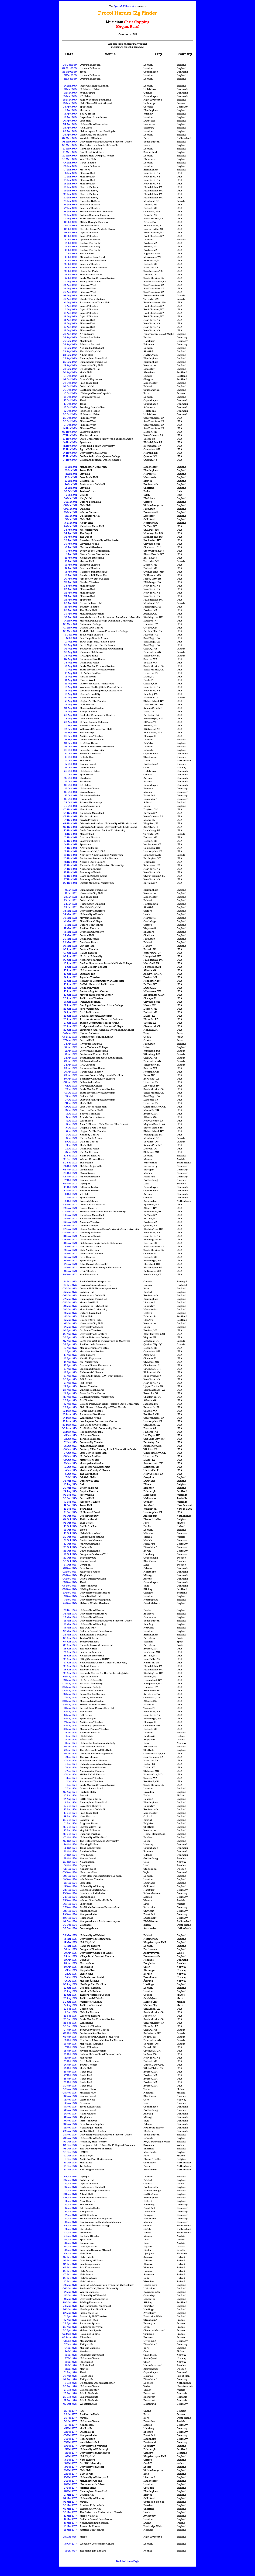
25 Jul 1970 (71, 267)
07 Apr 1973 (70, 1341)
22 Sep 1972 (70, 1155)
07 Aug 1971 (70, 659)
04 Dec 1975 (70, 2145)
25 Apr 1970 (70, 127)
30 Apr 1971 (70, 617)
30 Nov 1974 (70, 1918)
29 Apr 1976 (70, 2327)
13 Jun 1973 (70, 1467)
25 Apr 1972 (70, 1015)
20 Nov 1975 (70, 2124)
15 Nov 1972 (70, 1257)
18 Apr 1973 (70, 1372)
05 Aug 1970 (70, 292)
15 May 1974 (70, 1715)
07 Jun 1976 (70, 2344)
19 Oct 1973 (70, 1533)
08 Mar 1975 (70, 1935)
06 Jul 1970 (70, 229)
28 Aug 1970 (70, 334)
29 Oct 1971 (70, 802)
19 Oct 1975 (70, 2054)
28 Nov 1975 (70, 2134)
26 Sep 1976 (70, 2397)
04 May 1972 (70, 1033)
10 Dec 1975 (70, 2155)
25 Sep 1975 (70, 2015)
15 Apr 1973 (70, 1365)
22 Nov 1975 (70, 2131)
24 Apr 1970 (70, 124)
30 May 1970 (69, 159)
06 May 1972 (69, 1036)
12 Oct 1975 (70, 2040)
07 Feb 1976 (70, 2274)
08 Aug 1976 (70, 2376)
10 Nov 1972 (70, 1243)
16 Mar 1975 (70, 1946)
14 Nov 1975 (70, 2103)
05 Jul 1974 (71, 1767)
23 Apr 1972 (70, 1008)
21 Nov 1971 (70, 862)
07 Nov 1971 (70, 820)
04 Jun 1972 (70, 1043)
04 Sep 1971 (70, 732)
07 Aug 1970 (70, 295)
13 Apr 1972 (70, 970)
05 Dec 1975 (70, 2148)
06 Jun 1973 (70, 1449)
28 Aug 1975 (70, 1998)
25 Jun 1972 (70, 1068)
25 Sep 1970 (70, 358)
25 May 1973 (70, 1421)
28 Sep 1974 (70, 1834)
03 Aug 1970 (70, 285)
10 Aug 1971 (71, 666)
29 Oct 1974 (70, 1858)
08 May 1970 (69, 141)
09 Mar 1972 (70, 918)
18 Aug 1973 (70, 1484)
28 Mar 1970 (70, 99)
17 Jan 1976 (71, 2215)
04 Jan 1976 (70, 2183)
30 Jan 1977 (70, 2421)
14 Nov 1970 (70, 442)
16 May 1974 (70, 1718)
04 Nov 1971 (70, 813)
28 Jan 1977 (70, 2414)
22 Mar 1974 (70, 1631)
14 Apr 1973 (70, 1362)
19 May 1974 (70, 1729)
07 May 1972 (70, 1040)
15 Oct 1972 (70, 1201)
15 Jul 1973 (71, 1477)
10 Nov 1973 (70, 1592)
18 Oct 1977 (70, 2543)
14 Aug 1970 (70, 320)
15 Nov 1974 (70, 1886)
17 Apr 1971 (71, 568)
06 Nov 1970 (69, 432)
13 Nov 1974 (70, 1883)
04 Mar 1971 (70, 498)
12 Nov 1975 (70, 2099)
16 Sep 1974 (70, 1813)
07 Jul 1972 (71, 1099)
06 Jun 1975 (70, 1949)
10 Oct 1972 (70, 1187)
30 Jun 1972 (70, 1078)
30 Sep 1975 (70, 2026)
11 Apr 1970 (71, 110)
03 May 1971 (70, 624)
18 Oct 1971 (71, 767)
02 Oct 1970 (70, 379)
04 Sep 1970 (70, 337)
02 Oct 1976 (70, 2404)
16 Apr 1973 (70, 1369)
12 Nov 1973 (70, 1596)
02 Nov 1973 (70, 1571)
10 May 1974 (70, 1704)
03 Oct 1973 (70, 1515)
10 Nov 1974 (70, 1879)
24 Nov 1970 (70, 453)
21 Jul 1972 (71, 1145)
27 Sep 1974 (70, 1830)
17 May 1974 (70, 1722)
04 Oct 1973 (70, 1519)
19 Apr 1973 (70, 1376)
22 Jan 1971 (71, 477)
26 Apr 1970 (70, 131)
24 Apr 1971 (70, 592)
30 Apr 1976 (70, 2330)
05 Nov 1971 (70, 816)
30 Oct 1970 (70, 421)
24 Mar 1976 (70, 2306)
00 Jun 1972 (70, 1082)
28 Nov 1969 (69, 71)
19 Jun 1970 (70, 187)
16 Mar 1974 (70, 1627)
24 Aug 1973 (70, 1491)
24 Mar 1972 (70, 935)
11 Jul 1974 (71, 1778)
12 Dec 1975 (70, 2162)
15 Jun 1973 (71, 1473)
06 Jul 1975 (70, 1980)
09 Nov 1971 (70, 823)
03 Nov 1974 (70, 1872)
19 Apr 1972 (70, 994)
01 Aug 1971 (71, 641)
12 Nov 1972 (70, 1250)
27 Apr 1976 (70, 2320)
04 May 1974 (70, 1690)
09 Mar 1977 (70, 2512)
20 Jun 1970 (70, 194)
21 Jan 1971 (71, 474)
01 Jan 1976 (70, 2176)
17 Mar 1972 (70, 928)
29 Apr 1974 (70, 1673)
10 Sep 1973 (70, 1501)
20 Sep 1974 (70, 1820)
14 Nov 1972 (70, 1253)
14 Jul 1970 (71, 243)
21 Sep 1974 (70, 1823)
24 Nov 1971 (70, 869)
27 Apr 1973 (70, 1404)
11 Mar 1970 (70, 89)
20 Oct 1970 (70, 414)
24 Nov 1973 (70, 1603)
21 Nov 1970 (70, 446)
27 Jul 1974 (71, 1788)
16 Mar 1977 (70, 2526)
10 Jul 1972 (71, 1110)
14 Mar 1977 (70, 2522)
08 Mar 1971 (70, 505)
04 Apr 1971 (70, 533)
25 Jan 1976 (70, 2239)
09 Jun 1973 (70, 1460)
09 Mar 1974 (70, 1617)
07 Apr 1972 (70, 953)
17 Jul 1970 (71, 253)
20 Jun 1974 (70, 1746)
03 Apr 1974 (70, 1638)
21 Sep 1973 (70, 1512)
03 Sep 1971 (70, 729)
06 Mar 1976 (70, 2288)
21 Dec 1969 (70, 75)
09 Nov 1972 (70, 1239)
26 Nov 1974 (70, 1904)
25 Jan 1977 (70, 2411)
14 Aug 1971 (71, 680)
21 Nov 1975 (70, 2127)
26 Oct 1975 (70, 2071)
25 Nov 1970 (70, 456)
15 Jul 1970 (71, 246)
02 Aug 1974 (70, 1792)
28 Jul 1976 (71, 2362)
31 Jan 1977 (71, 2425)
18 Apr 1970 (70, 117)
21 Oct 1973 (70, 1540)
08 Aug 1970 (70, 299)
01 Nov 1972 (70, 1204)
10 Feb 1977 (70, 2446)
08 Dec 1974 (70, 1928)
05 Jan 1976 (70, 2187)
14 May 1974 (70, 1711)
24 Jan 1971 (71, 484)
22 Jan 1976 (70, 2232)
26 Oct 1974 (70, 1851)
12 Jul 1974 (71, 1781)
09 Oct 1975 (70, 2036)
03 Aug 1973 (70, 1480)
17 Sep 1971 (71, 739)
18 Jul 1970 (71, 257)
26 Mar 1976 (70, 2309)
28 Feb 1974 (70, 1610)
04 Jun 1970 (70, 162)
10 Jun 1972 (70, 1047)
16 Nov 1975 (70, 2110)
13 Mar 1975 (70, 1939)
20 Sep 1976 (70, 2386)
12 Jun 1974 (71, 1739)
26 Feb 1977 (70, 2484)
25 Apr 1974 (70, 1655)
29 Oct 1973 (70, 1557)
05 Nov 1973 (70, 1582)
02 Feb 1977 (70, 2432)
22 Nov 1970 (70, 449)
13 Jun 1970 (70, 180)
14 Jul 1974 (71, 1785)
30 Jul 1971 (71, 634)
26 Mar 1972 (70, 939)
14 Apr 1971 (71, 557)
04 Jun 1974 (70, 1732)
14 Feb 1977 (71, 2456)
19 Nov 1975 (70, 2120)
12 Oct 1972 (70, 1197)
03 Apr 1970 (70, 106)
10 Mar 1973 (70, 1309)
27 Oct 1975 (70, 2075)
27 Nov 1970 (70, 460)
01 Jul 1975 (71, 1970)
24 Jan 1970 (70, 85)
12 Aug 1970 (70, 313)
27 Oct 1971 (71, 795)
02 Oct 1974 (70, 1837)
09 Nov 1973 (69, 1589)
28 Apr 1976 (70, 2323)
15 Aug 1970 (70, 327)
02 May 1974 (70, 1680)
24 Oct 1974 (70, 1844)
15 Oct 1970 (70, 400)
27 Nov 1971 (70, 879)
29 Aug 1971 (70, 722)
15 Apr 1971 (71, 561)
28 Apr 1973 (70, 1407)
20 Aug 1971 (70, 697)
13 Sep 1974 (70, 1809)
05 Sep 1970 (70, 341)
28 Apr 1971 (70, 610)
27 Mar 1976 (70, 2313)
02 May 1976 (69, 2334)
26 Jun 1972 (70, 1071)
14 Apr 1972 (70, 977)
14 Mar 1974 (70, 1620)
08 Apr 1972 (70, 956)
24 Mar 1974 (70, 1634)
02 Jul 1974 (71, 1757)
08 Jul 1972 (70, 1103)
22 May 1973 (70, 1411)
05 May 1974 (70, 1694)
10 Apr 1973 (70, 1348)
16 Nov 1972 (70, 1260)
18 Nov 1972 (70, 1267)
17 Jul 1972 (71, 1134)
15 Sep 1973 (70, 1508)
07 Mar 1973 (70, 1299)
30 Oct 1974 (70, 1862)
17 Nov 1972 (70, 1264)
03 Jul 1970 (70, 222)
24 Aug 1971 (70, 708)
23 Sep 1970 (70, 351)
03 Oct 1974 (70, 1841)
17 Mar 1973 (70, 1327)
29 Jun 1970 (70, 215)
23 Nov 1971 (70, 865)
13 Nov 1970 (70, 439)
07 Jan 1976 (70, 2190)
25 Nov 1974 (70, 1900)
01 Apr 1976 (70, 2316)
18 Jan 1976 (70, 2218)
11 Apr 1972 (71, 967)
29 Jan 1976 (70, 2250)
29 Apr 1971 (70, 613)
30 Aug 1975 (70, 2001)
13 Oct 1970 (70, 397)
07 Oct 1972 (70, 1180)
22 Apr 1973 (70, 1386)
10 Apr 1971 (71, 547)
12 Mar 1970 (70, 92)
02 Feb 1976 (70, 2257)
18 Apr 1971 (71, 571)
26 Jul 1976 (71, 2355)
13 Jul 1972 (71, 1117)
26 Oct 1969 (70, 64)
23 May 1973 (70, 1414)
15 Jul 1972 (71, 1124)
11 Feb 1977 (71, 2449)
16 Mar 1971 (70, 522)
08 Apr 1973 (70, 1344)
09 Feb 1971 (70, 491)
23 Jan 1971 (71, 481)
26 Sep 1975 (70, 2019)
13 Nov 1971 (70, 841)
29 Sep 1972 (70, 1159)
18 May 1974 (70, 1725)
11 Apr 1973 (71, 1351)
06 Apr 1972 (70, 949)
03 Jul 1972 (70, 1092)
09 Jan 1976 (70, 2197)
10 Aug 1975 (70, 1987)
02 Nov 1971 (70, 809)
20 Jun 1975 (70, 1953)
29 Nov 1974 (70, 1914)
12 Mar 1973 (70, 1313)
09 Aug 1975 (70, 1984)
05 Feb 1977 (70, 2442)
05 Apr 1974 (70, 1645)
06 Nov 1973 (69, 1585)
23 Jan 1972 (70, 900)
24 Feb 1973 (70, 1281)
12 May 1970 (70, 148)
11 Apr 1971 (71, 550)
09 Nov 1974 (70, 1876)
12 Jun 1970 (70, 173)
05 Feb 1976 (70, 2267)
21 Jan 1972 (71, 893)
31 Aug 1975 (70, 2005)
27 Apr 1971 (70, 606)
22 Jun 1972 (70, 1057)
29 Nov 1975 (70, 2138)
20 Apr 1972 (70, 998)
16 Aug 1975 (70, 1994)
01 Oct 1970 (70, 376)
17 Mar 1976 (70, 2292)
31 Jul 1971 (71, 638)
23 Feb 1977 (70, 2477)
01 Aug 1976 (70, 2372)
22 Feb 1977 (70, 2473)
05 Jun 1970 (70, 166)
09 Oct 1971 (70, 750)
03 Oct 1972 (70, 1169)
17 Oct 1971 (71, 760)
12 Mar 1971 (71, 515)
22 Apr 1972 (70, 1005)
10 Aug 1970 (70, 302)
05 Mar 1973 (70, 1292)
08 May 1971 (70, 631)
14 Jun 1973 (71, 1470)
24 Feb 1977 (70, 2480)
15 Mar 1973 (70, 1320)
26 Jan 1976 (70, 2243)
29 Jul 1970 (70, 274)
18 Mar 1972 (70, 932)
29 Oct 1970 (70, 418)
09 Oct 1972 (70, 1183)
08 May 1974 (69, 1701)
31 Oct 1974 (70, 1865)
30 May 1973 (69, 1428)
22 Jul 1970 (71, 260)
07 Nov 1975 (70, 2089)
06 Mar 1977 (70, 2505)
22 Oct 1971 (70, 778)
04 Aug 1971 (70, 648)
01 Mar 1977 (70, 2494)
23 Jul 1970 (70, 264)
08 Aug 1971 (70, 662)
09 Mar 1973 (70, 1306)
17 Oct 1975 (71, 2047)
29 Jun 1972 (70, 1075)
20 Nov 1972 (70, 1274)
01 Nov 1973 (70, 1568)
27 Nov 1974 (70, 1907)
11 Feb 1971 (71, 494)
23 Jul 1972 (71, 1152)
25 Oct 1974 (70, 1848)
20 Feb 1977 (70, 2470)
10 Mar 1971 (70, 512)
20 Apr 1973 (70, 1379)
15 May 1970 (70, 152)
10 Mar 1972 (70, 921)
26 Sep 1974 (70, 1827)
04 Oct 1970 (70, 386)
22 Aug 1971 (70, 704)
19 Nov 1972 (70, 1271)
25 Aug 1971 (70, 711)
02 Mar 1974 (70, 1613)
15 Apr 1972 (70, 980)
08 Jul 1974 (70, 1774)
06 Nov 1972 (70, 1225)
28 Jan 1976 (70, 2246)
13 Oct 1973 (70, 1526)
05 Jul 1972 (71, 1096)
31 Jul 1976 (71, 2369)
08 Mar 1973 (70, 1302)
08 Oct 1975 (70, 2033)
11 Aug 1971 (71, 669)
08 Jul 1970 (70, 232)
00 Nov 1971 (70, 883)
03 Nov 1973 (69, 1575)
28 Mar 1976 (70, 2536)
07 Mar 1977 (70, 2508)
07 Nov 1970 (70, 435)
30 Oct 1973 (70, 1561)
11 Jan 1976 (71, 2201)
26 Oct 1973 (70, 1550)
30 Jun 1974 (70, 1753)
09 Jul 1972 (70, 1106)
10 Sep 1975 (70, 2008)
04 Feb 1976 (70, 2264)
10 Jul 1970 (71, 239)
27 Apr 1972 (70, 1022)
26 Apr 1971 (70, 603)
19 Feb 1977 (70, 2466)
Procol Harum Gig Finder (127, 13)
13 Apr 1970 (70, 113)
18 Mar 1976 (70, 2295)
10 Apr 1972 (70, 963)
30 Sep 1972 (70, 1162)
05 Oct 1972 (70, 1176)
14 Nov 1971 (70, 844)
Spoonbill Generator (125, 6)
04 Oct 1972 (70, 1173)
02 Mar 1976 (70, 2285)
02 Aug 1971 (70, 645)
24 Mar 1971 (70, 526)
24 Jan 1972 (70, 904)
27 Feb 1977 (70, 2487)
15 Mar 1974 (70, 1624)
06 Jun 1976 (70, 2341)
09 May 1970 (69, 145)
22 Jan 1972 (70, 897)
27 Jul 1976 (71, 2358)
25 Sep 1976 (70, 2393)
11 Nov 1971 (71, 834)
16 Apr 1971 (71, 564)
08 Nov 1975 (70, 2092)
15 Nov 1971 (70, 851)
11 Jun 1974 (71, 1736)
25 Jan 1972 (70, 907)
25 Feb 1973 (70, 1285)
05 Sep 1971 (70, 736)
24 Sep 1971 (70, 743)
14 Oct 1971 (71, 753)
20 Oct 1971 (70, 771)
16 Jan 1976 (70, 2211)
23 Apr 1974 (70, 1648)
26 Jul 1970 (70, 271)
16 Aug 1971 (71, 687)
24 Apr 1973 (70, 1393)
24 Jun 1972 (70, 1064)
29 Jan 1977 (70, 2418)
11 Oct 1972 (71, 1194)
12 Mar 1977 (70, 2515)
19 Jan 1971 (71, 470)
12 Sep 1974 (70, 1806)
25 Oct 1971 (70, 788)
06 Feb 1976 (70, 2271)
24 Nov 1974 (70, 1897)
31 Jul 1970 (71, 278)
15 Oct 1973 (70, 1529)
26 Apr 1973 (70, 1400)
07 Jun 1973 (70, 1453)
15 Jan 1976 (71, 2208)
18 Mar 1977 (70, 2529)
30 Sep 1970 (70, 372)
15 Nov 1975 (70, 2106)
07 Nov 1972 (70, 1229)
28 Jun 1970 (70, 211)
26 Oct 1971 (70, 792)
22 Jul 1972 (71, 1148)
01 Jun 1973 (70, 1435)
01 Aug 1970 (70, 218)
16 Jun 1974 (71, 1743)
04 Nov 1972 (70, 1215)
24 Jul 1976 (71, 2351)
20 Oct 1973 (70, 1536)
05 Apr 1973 (70, 1334)
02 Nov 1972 (70, 1208)
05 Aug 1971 (70, 652)
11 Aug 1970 (71, 306)
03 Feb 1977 (70, 2435)
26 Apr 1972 (70, 1019)
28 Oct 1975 (70, 2078)
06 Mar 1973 (70, 1295)
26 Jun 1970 (70, 204)
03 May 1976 (69, 2337)
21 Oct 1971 (71, 774)
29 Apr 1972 (70, 1029)
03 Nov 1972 (70, 1211)
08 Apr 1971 (70, 540)
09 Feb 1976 (70, 2278)
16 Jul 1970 (71, 250)
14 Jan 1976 (71, 2204)
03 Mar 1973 (70, 1288)
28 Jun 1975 (70, 1963)
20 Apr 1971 (70, 578)
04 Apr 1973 (70, 1330)
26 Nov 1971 (70, 876)
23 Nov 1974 (70, 1893)
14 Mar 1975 (70, 1942)
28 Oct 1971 (70, 799)
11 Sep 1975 (71, 2012)
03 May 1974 (69, 1687)
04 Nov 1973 (70, 1578)
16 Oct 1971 (71, 757)
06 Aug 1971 (70, 655)
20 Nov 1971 (70, 858)
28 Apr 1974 (70, 1666)
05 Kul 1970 (70, 225)
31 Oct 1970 (70, 425)
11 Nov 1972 (70, 1246)
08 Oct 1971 (70, 746)
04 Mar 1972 (70, 914)
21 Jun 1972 (71, 1050)
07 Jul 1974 (71, 1771)
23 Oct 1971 (70, 785)
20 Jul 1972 (71, 1141)
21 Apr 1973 (70, 1383)
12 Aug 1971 (71, 673)
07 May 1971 (70, 627)
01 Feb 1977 (70, 2428)
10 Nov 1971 (70, 830)
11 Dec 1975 (71, 2159)
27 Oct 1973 (70, 1554)
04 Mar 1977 (70, 2498)
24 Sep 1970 (70, 355)
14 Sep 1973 (70, 1505)
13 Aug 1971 (71, 676)
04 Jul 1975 (71, 1977)
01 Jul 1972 (71, 1085)
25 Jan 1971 (71, 488)
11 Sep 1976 (71, 2383)
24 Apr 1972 (70, 1012)
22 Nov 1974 (70, 1890)
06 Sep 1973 (70, 1498)
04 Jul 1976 (70, 2348)
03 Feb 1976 (70, 2260)
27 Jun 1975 (70, 1960)
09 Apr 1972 (70, 960)
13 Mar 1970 (70, 96)
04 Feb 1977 (70, 2439)
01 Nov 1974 (70, 1869)
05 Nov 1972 (70, 1222)
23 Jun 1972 (70, 1061)
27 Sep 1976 (70, 2400)
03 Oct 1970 (70, 383)
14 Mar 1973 (70, 1316)
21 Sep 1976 (70, 2390)
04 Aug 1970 (70, 288)
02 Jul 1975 (71, 1973)
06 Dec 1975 (70, 2152)
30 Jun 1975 (70, 1966)
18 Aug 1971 (71, 694)
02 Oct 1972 (70, 1166)
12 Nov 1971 (70, 837)
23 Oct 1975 (70, 2061)
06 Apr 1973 (70, 1337)
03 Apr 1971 (70, 529)
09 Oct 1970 (70, 390)
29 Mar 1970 (70, 103)
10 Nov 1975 (70, 2096)
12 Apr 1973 (70, 1355)
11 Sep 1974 (71, 1802)
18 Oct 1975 (70, 2050)
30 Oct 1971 (70, 806)
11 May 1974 (70, 1708)
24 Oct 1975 (70, 2064)
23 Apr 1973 (70, 1390)
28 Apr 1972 (70, 1026)
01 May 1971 (70, 620)
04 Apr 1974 (70, 1641)
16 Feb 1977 (70, 2459)
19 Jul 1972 (71, 1138)
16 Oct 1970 (70, 407)
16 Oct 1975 (70, 2043)
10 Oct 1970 (70, 393)
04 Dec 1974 (70, 1921)
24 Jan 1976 (70, 2236)
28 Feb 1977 (70, 2491)
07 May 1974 (70, 1697)
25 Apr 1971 (70, 599)
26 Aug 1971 (70, 715)
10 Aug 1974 (70, 1795)
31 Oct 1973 (70, 1564)
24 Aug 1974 (70, 1799)
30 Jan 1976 (70, 2253)
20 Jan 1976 (70, 2225)
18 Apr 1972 (70, 987)
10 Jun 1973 (70, 1463)
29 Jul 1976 (71, 2365)
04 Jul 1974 (71, 1764)
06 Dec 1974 (70, 1925)
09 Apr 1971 (70, 543)
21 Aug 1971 (71, 701)
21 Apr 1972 (70, 1001)
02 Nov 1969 (69, 68)
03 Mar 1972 (70, 911)
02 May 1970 (69, 138)
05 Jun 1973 (70, 1446)
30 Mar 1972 (70, 946)
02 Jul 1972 (71, 1089)
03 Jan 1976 (70, 2180)
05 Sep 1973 (70, 1494)
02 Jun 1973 (70, 1439)
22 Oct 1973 (70, 1543)
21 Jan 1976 (71, 2229)
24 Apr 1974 (70, 1652)
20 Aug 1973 (70, 1487)
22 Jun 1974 (70, 1750)
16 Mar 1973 (70, 1323)
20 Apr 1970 (70, 120)
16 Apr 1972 (70, 984)
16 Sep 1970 (70, 348)
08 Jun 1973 (70, 1456)
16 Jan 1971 (71, 467)
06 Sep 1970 (70, 344)
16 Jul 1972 (71, 1127)
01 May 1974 (70, 1676)
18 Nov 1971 (70, 855)
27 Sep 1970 (70, 365)
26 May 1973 (70, 1425)
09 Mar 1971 (70, 508)
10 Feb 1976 (70, 2281)
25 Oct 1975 (70, 2068)
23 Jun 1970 (70, 201)
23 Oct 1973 (70, 1547)
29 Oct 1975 (70, 2082)
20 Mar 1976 (70, 2302)
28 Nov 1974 (70, 1911)
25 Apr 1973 (70, 1397)
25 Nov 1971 (70, 872)
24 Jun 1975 (70, 1956)
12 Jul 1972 (71, 1113)
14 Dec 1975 (70, 2169)
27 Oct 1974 (70, 1855)
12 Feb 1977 (71, 2452)
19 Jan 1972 (71, 890)
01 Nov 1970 (70, 428)
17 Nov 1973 (70, 1599)
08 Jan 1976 (70, 2194)
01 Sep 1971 (71, 725)
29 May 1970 (69, 155)
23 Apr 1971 (70, 585)
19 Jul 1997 (71, 2550)
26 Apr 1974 (70, 1659)
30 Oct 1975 (70, 2085)
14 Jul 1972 (71, 1120)
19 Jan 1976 (70, 2222)
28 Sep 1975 (70, 2022)
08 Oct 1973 (70, 1522)
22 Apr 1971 (70, 582)
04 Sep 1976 (70, 2379)
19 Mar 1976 (70, 2299)
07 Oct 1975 (70, 2029)
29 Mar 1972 (70, 942)
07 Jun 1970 (70, 169)
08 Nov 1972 (70, 1232)
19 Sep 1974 (70, 1816)
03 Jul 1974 (70, 1760)
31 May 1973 (70, 1432)
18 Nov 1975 (70, 2117)
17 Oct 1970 (70, 411)
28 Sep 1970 (70, 369)
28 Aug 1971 (70, 718)
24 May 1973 (70, 1418)
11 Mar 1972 (71, 925)
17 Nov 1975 (70, 2113)
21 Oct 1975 (70, 2057)
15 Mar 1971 (71, 519)
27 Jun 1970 (70, 208)
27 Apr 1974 (70, 1662)
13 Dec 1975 (70, 2166)
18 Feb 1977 (70, 2463)
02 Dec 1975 (70, 2141)
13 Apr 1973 (70, 1358)
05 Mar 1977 (70, 2501)
